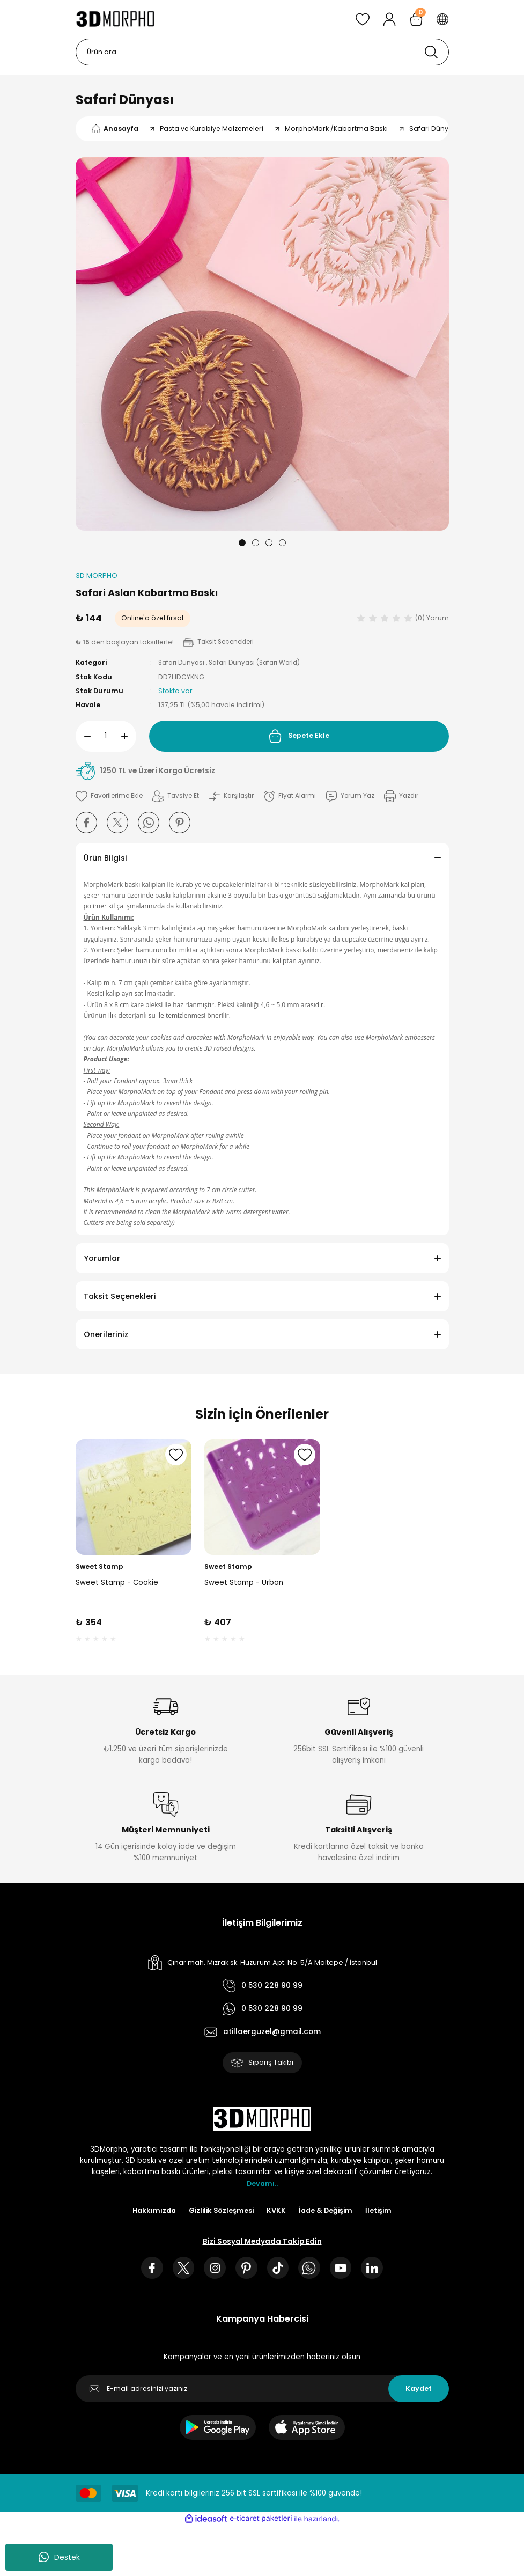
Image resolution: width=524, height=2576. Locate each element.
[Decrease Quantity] (83, 736)
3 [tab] (268, 542)
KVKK (277, 2212)
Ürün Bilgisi (105, 858)
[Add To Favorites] (111, 796)
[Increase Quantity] (128, 736)
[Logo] (116, 19)
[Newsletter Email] (262, 2392)
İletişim (382, 2212)
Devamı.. (262, 2184)
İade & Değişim (328, 2212)
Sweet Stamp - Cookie (117, 1582)
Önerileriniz (106, 1334)
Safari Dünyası (125, 99)
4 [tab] (282, 542)
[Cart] (416, 19)
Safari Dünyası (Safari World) (261, 662)
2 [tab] (255, 542)
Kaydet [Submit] (418, 2392)
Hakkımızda (151, 2212)
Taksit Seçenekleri (120, 1296)
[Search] (262, 52)
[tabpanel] (262, 344)
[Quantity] (106, 736)
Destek (59, 2557)
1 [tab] (242, 542)
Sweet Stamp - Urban (243, 1582)
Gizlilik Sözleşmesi (221, 2212)
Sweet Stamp (99, 1566)
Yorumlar (102, 1258)
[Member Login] (389, 19)
